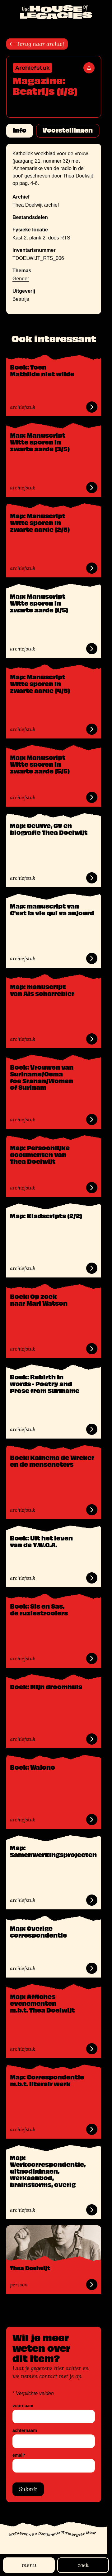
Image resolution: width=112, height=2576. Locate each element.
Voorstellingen (68, 130)
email (18, 2455)
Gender (20, 278)
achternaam (24, 2430)
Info (19, 130)
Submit (28, 2489)
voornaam (22, 2406)
